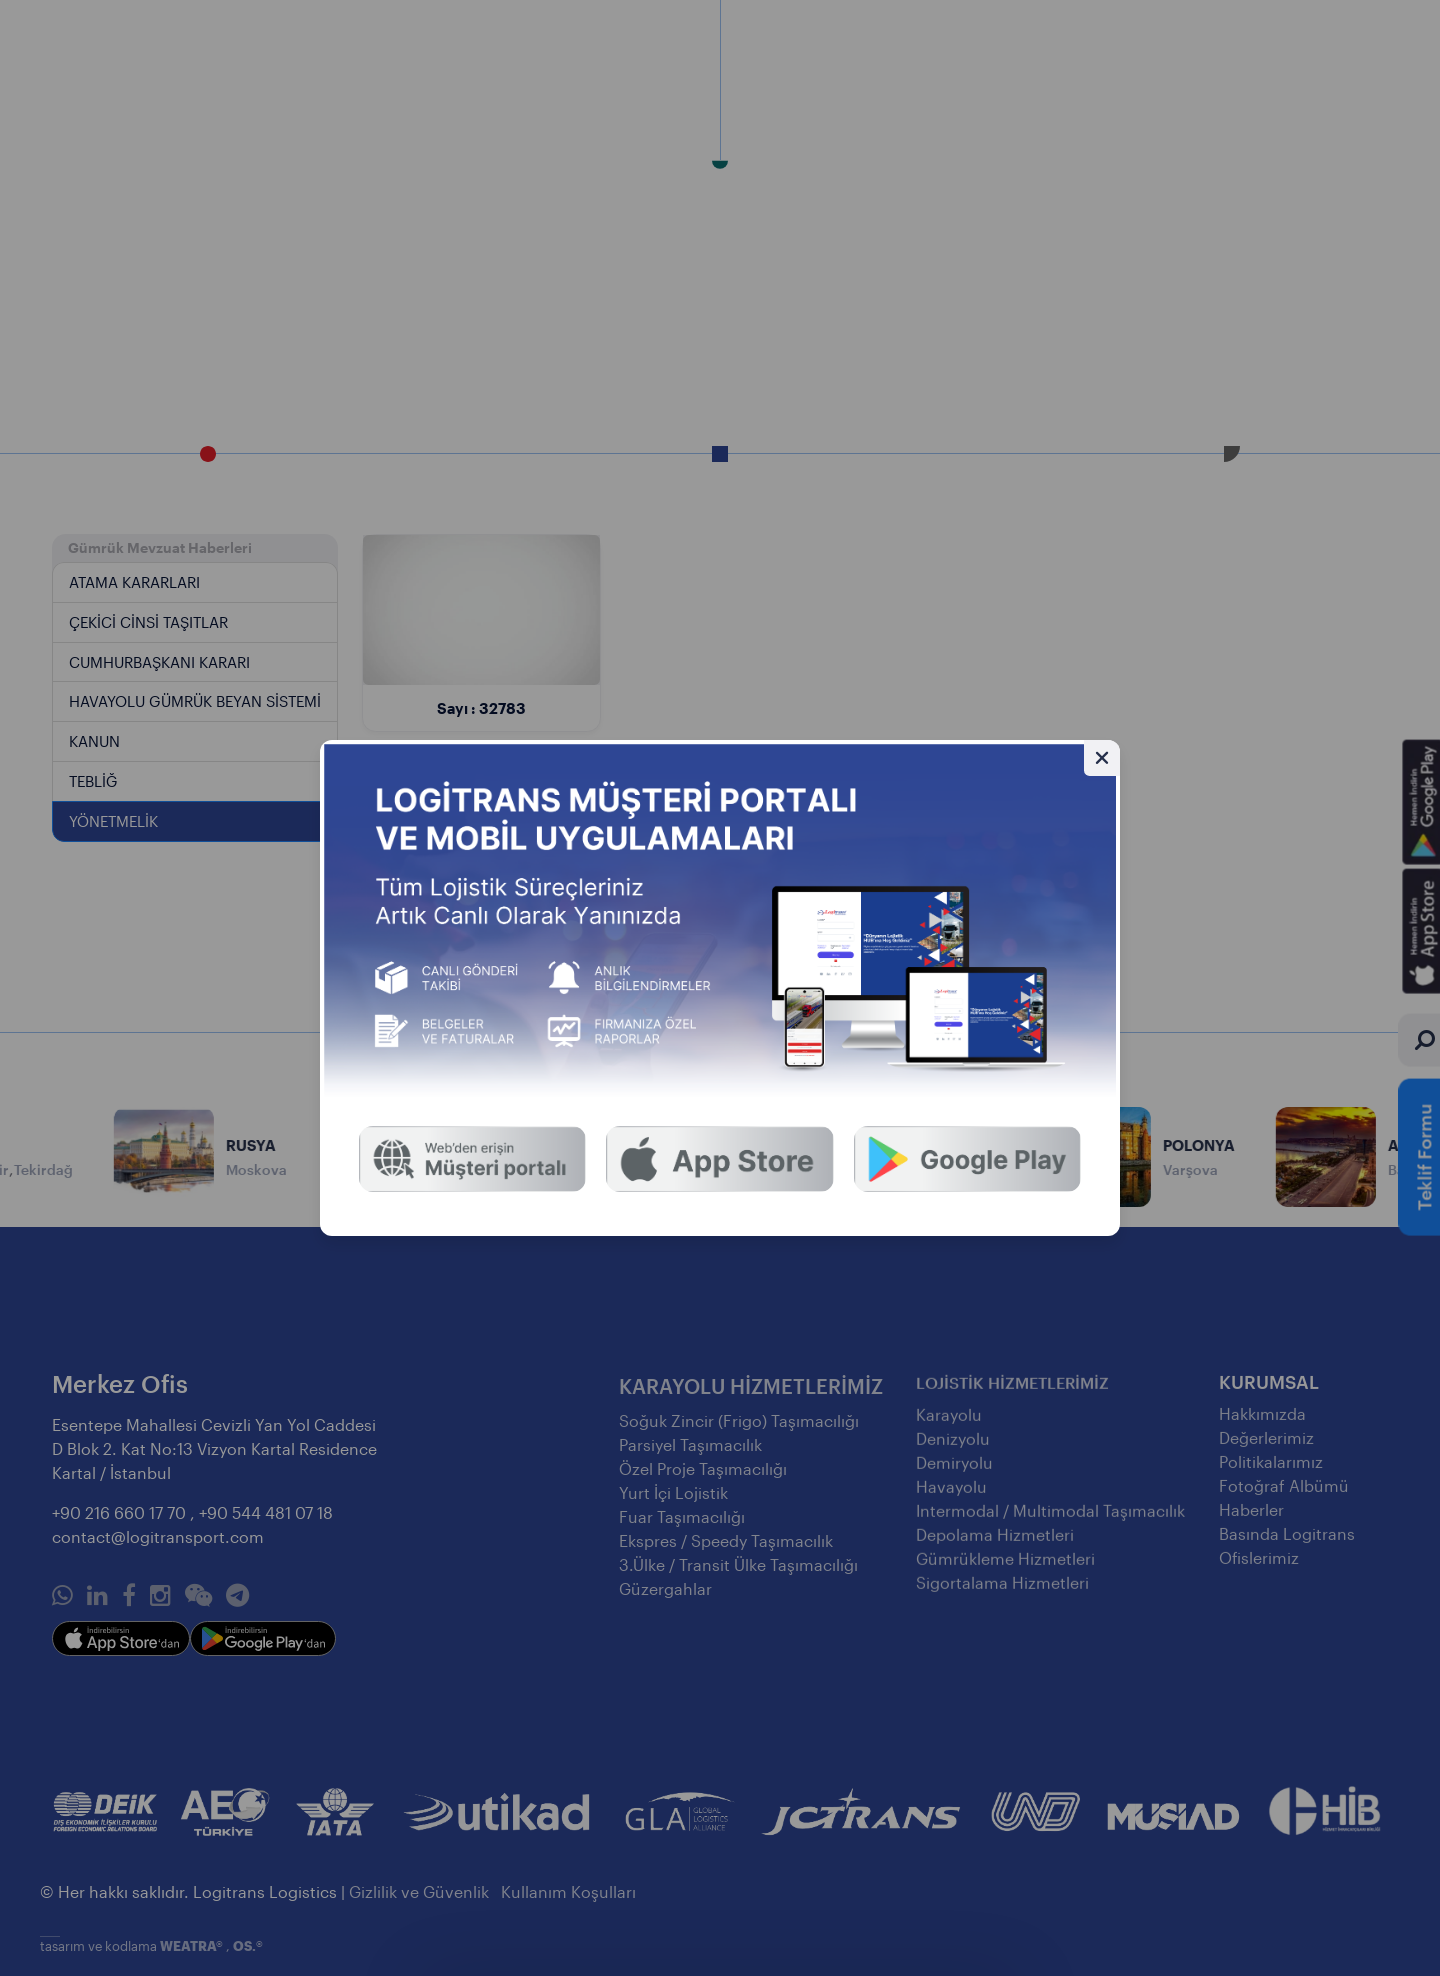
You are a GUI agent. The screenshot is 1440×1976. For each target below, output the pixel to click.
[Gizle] (1102, 758)
